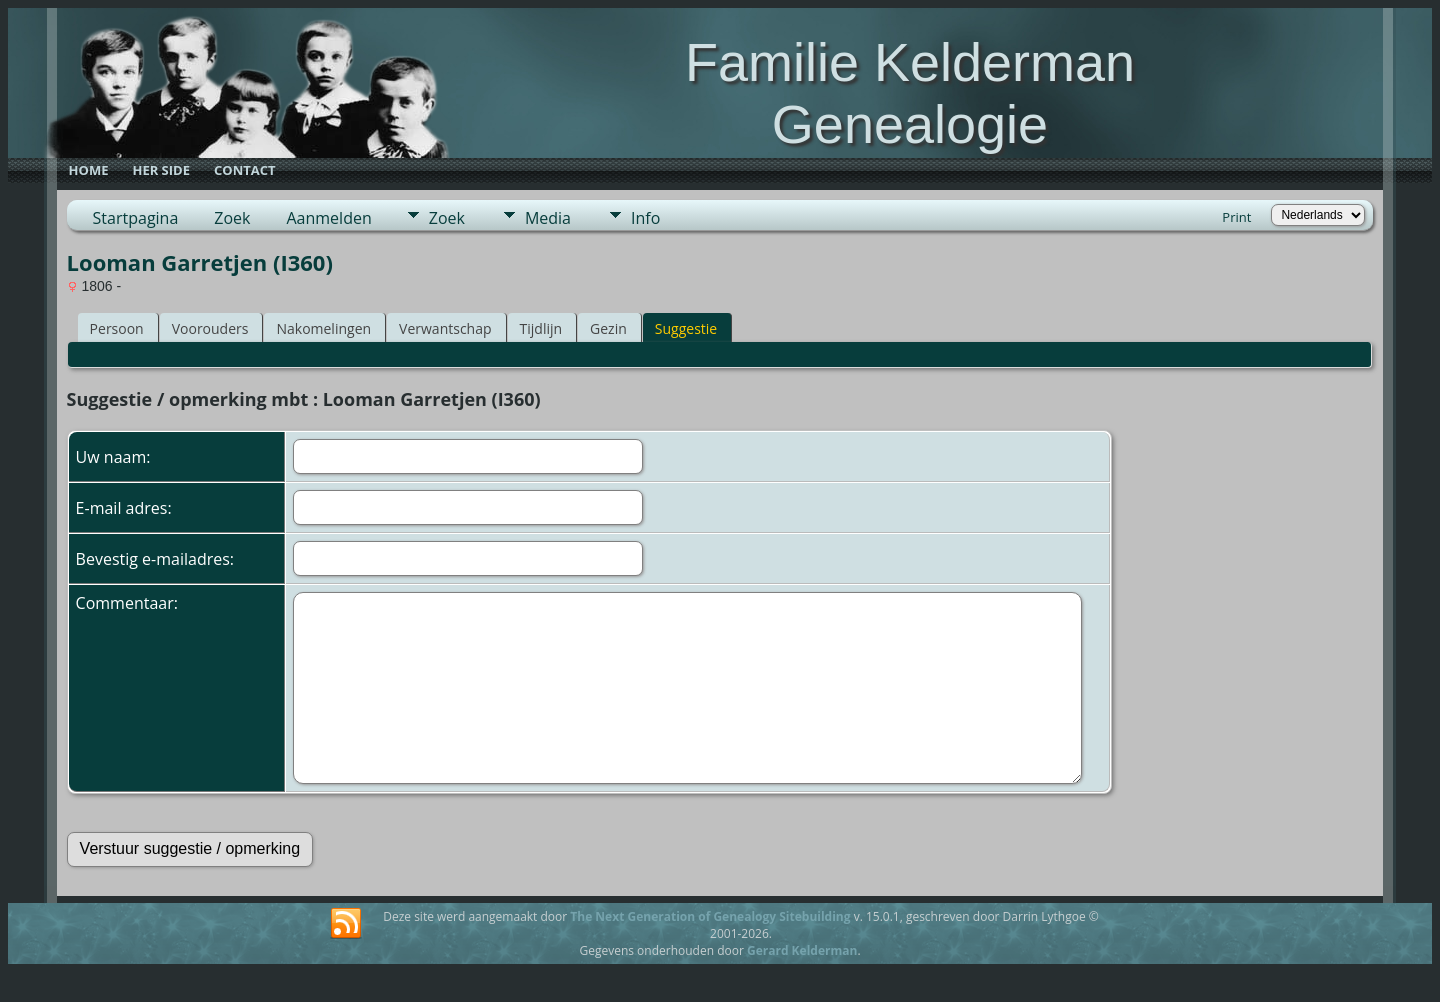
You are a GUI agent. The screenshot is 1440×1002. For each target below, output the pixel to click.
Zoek (232, 218)
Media (548, 218)
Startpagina (136, 218)
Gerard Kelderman (802, 950)
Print (1236, 217)
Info (645, 218)
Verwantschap (445, 328)
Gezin (608, 328)
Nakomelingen (323, 328)
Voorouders (210, 328)
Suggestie (686, 328)
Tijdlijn (541, 328)
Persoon (117, 328)
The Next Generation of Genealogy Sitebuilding (710, 916)
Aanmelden (328, 218)
